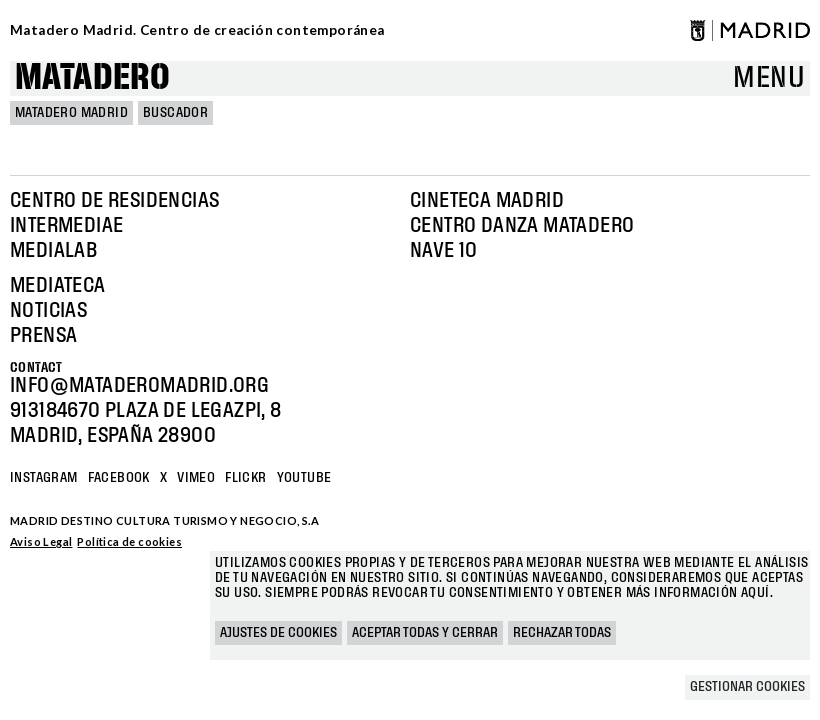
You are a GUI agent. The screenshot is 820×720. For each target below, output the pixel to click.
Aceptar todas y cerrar (425, 633)
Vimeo (196, 478)
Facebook (119, 478)
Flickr (245, 478)
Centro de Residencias (114, 201)
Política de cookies (129, 541)
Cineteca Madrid (487, 201)
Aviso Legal (41, 541)
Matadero (92, 78)
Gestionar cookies (747, 687)
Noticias (48, 311)
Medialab (53, 251)
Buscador (175, 113)
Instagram (44, 478)
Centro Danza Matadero (522, 226)
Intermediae (66, 226)
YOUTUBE (304, 478)
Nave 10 (444, 251)
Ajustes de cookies (278, 633)
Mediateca (58, 286)
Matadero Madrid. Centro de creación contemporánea (197, 30)
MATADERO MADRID (71, 113)
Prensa (43, 336)
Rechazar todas (562, 633)
